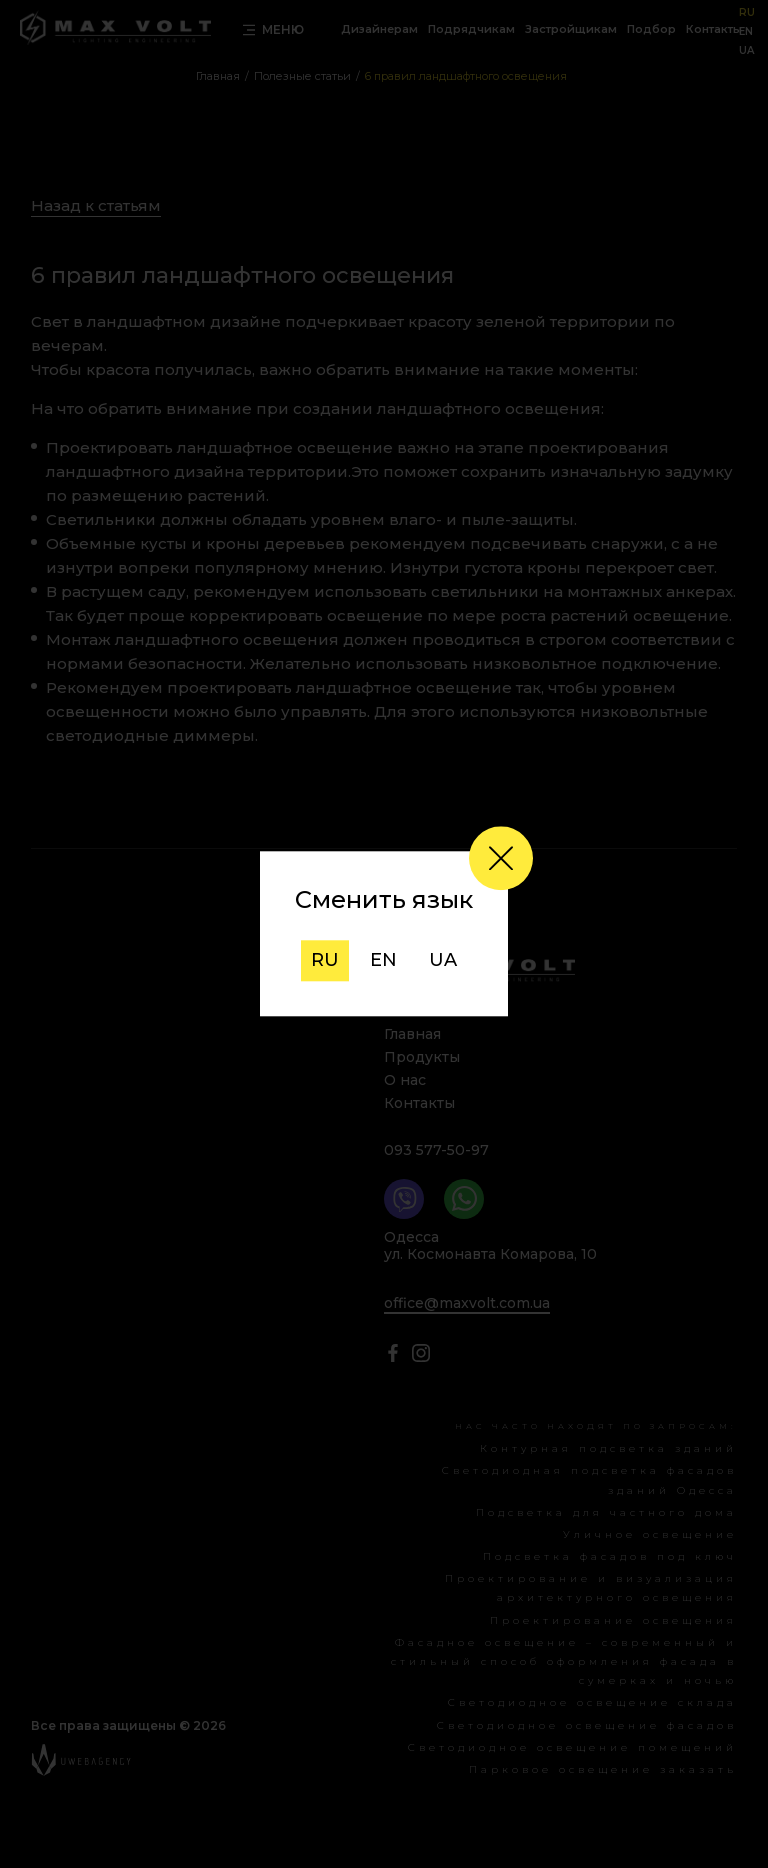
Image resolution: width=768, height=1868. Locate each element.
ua (443, 960)
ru (325, 960)
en (383, 960)
